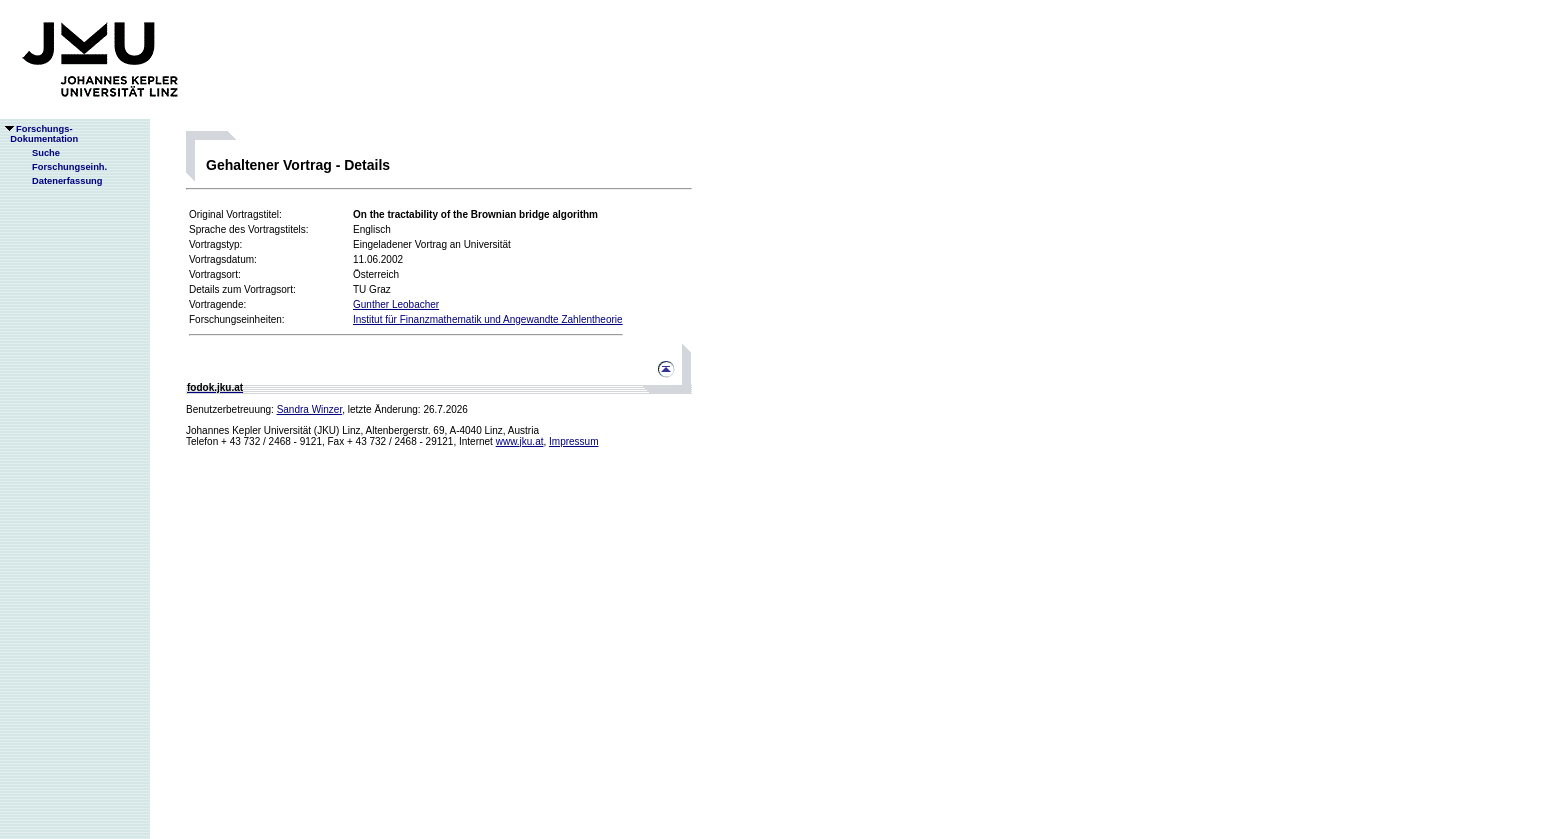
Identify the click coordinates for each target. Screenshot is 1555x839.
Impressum (573, 441)
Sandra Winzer (310, 409)
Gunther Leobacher (396, 304)
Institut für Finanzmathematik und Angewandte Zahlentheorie (488, 319)
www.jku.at (520, 441)
